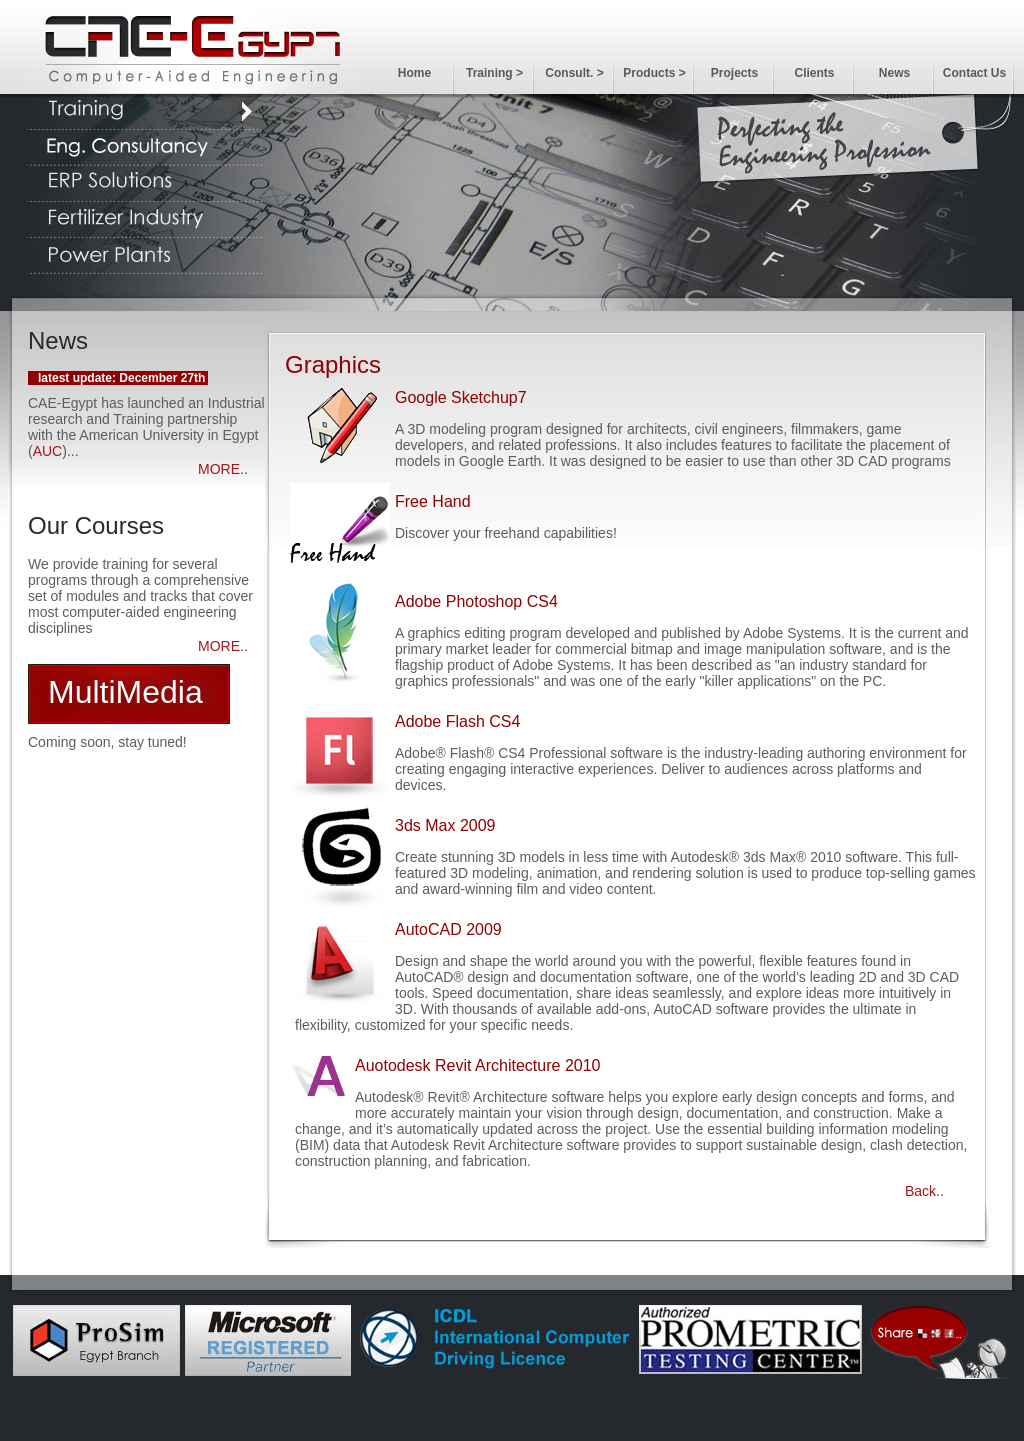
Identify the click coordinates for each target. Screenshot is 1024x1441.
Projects (734, 73)
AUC (48, 451)
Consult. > (574, 73)
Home (414, 73)
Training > (494, 73)
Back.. (924, 1191)
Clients (814, 73)
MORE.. (223, 646)
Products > (654, 73)
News (894, 73)
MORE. (221, 469)
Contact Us (974, 73)
